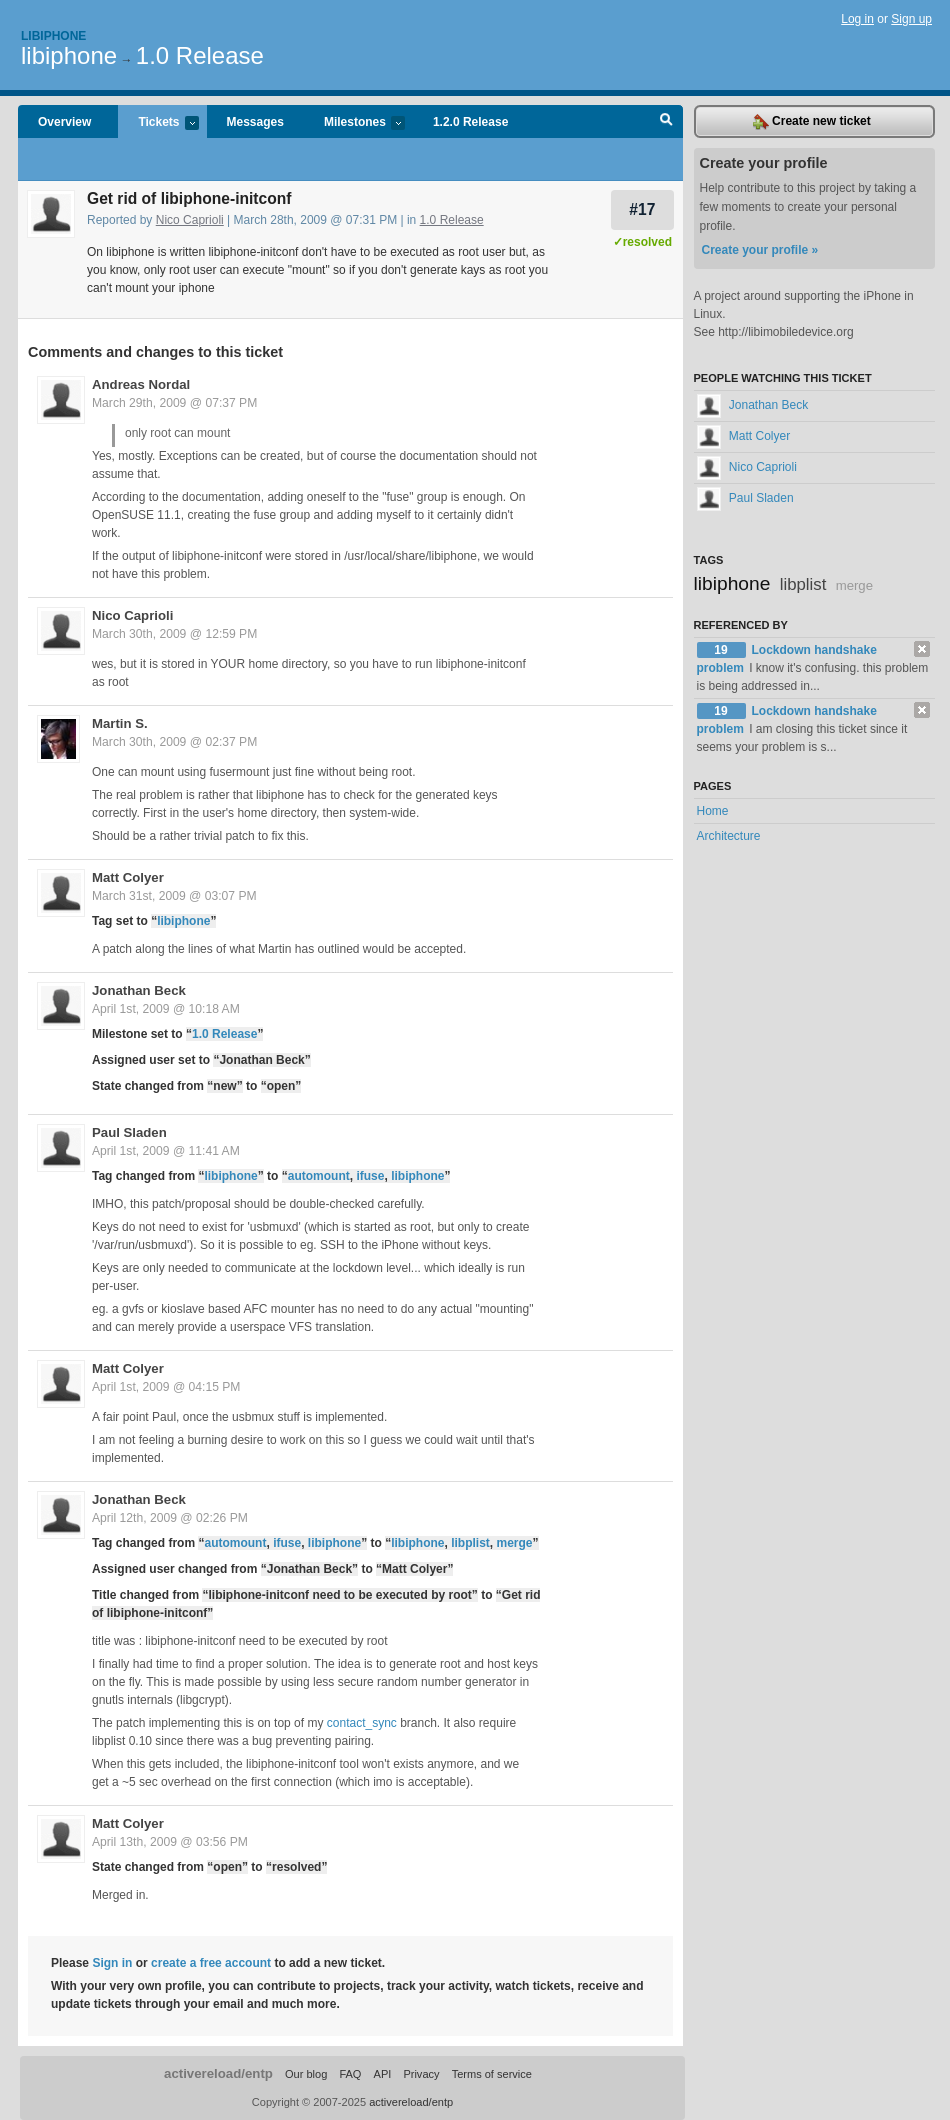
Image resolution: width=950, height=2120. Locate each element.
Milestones (354, 123)
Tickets (158, 123)
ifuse (370, 1176)
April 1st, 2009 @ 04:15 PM (166, 1387)
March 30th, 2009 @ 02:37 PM (174, 742)
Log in (857, 19)
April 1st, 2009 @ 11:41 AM (166, 1151)
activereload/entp (218, 2073)
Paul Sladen (129, 1132)
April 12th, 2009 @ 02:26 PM (170, 1518)
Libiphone (53, 36)
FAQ (350, 2074)
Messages (255, 122)
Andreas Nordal (141, 384)
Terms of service (492, 2074)
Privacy (421, 2074)
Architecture (729, 836)
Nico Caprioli (190, 220)
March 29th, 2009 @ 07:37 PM (174, 403)
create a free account (211, 1963)
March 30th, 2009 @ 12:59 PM (174, 634)
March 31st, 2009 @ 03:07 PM (174, 896)
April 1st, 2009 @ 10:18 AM (166, 1009)
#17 (642, 209)
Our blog (306, 2074)
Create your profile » (760, 250)
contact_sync (362, 1723)
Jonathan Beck (139, 990)
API (383, 2074)
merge (514, 1543)
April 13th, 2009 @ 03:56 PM (170, 1842)
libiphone (69, 55)
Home (713, 811)
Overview (64, 122)
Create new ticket (812, 122)
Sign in (112, 1963)
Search (666, 122)
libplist (470, 1543)
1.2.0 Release (470, 122)
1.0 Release (200, 55)
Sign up (911, 19)
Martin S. (120, 723)
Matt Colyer (128, 877)
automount (319, 1176)
